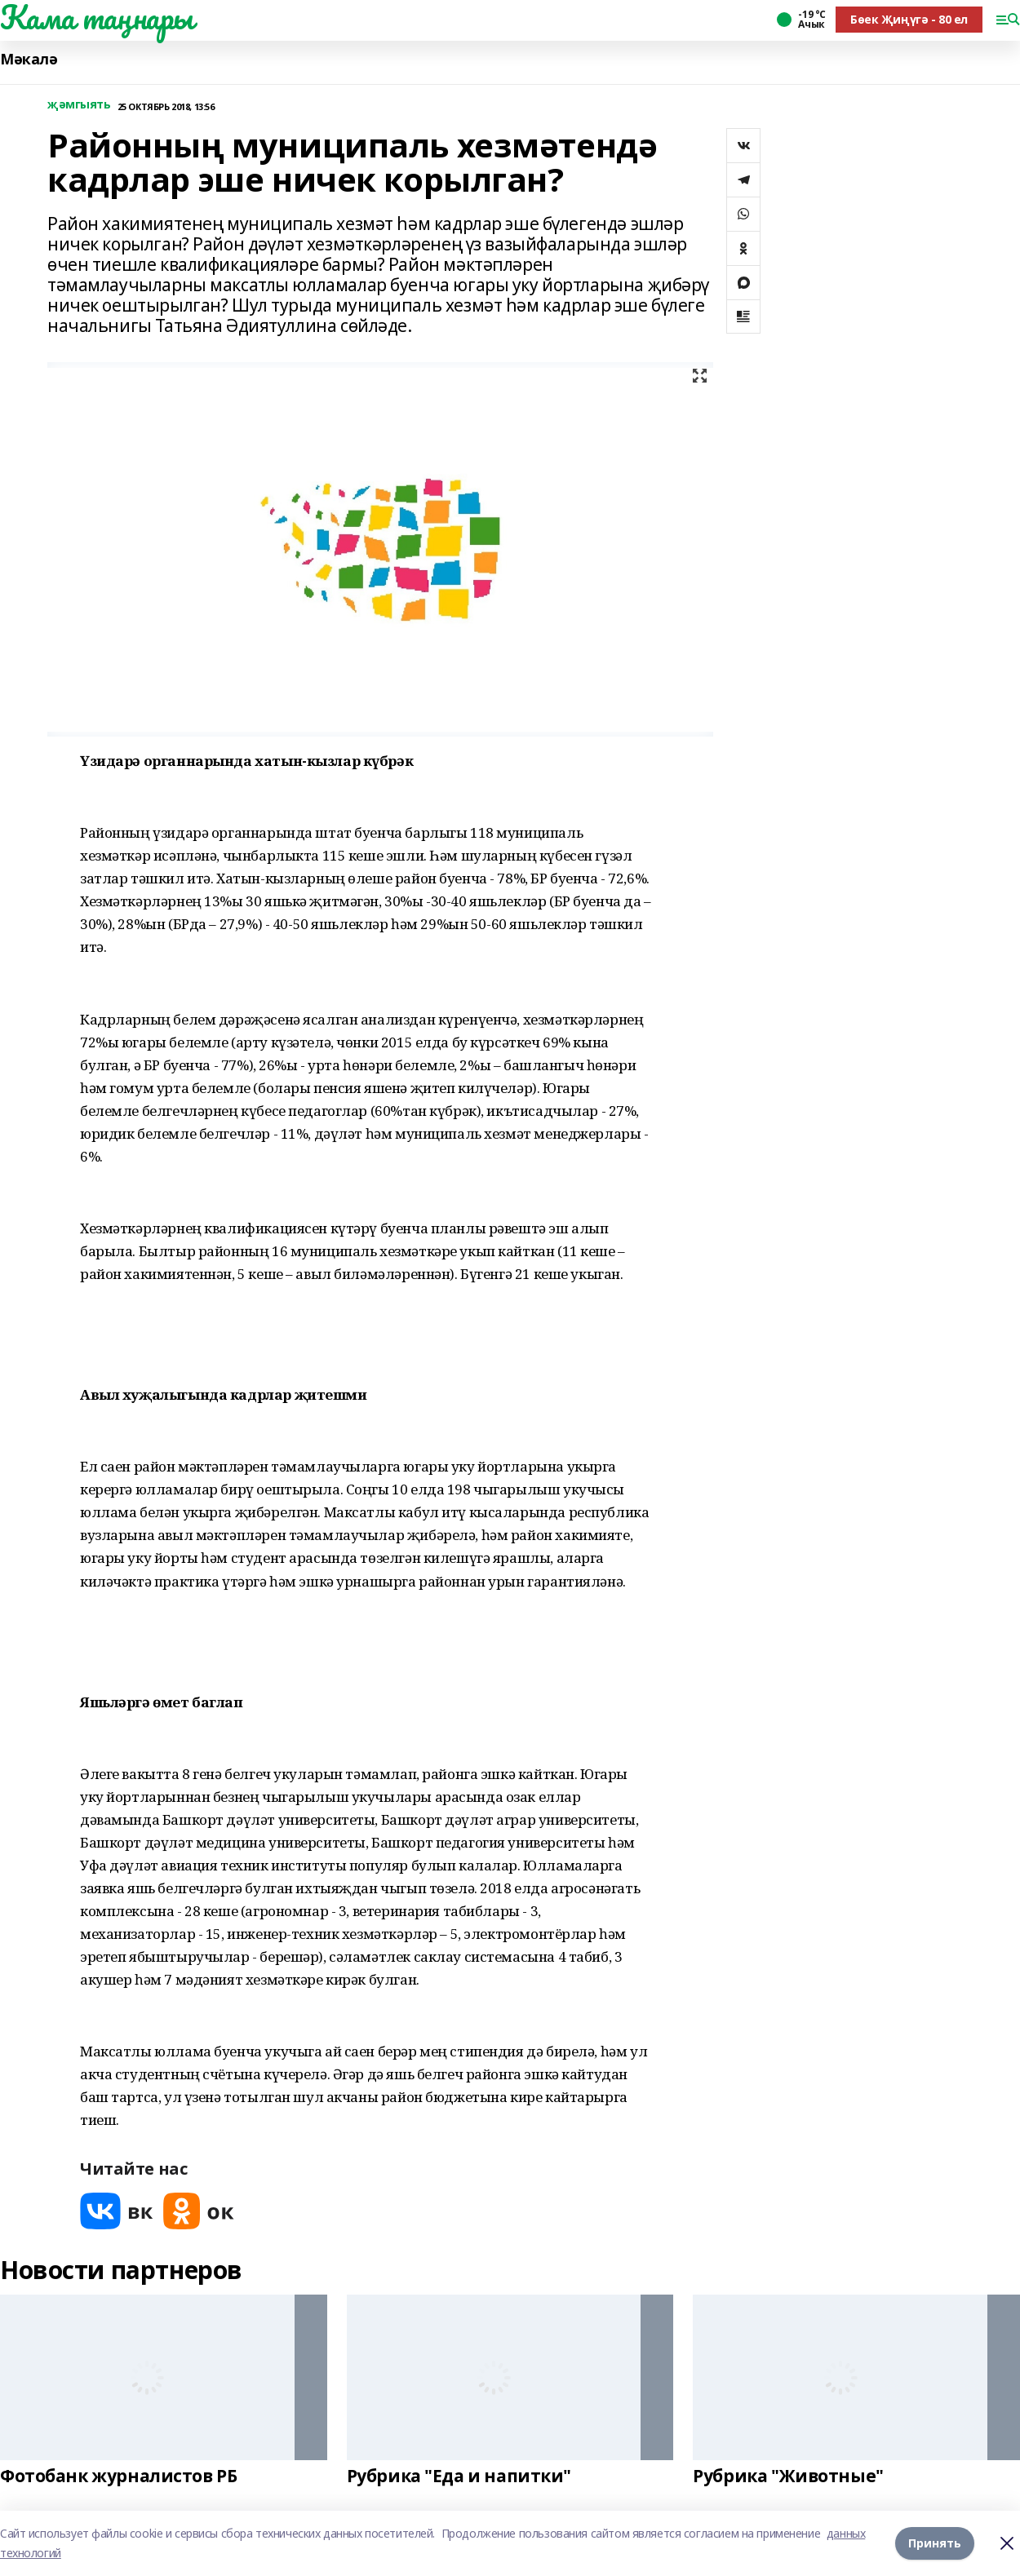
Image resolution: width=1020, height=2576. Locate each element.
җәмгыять (79, 105)
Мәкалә (28, 59)
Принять (934, 2543)
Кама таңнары (96, 17)
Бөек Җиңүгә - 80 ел (909, 19)
